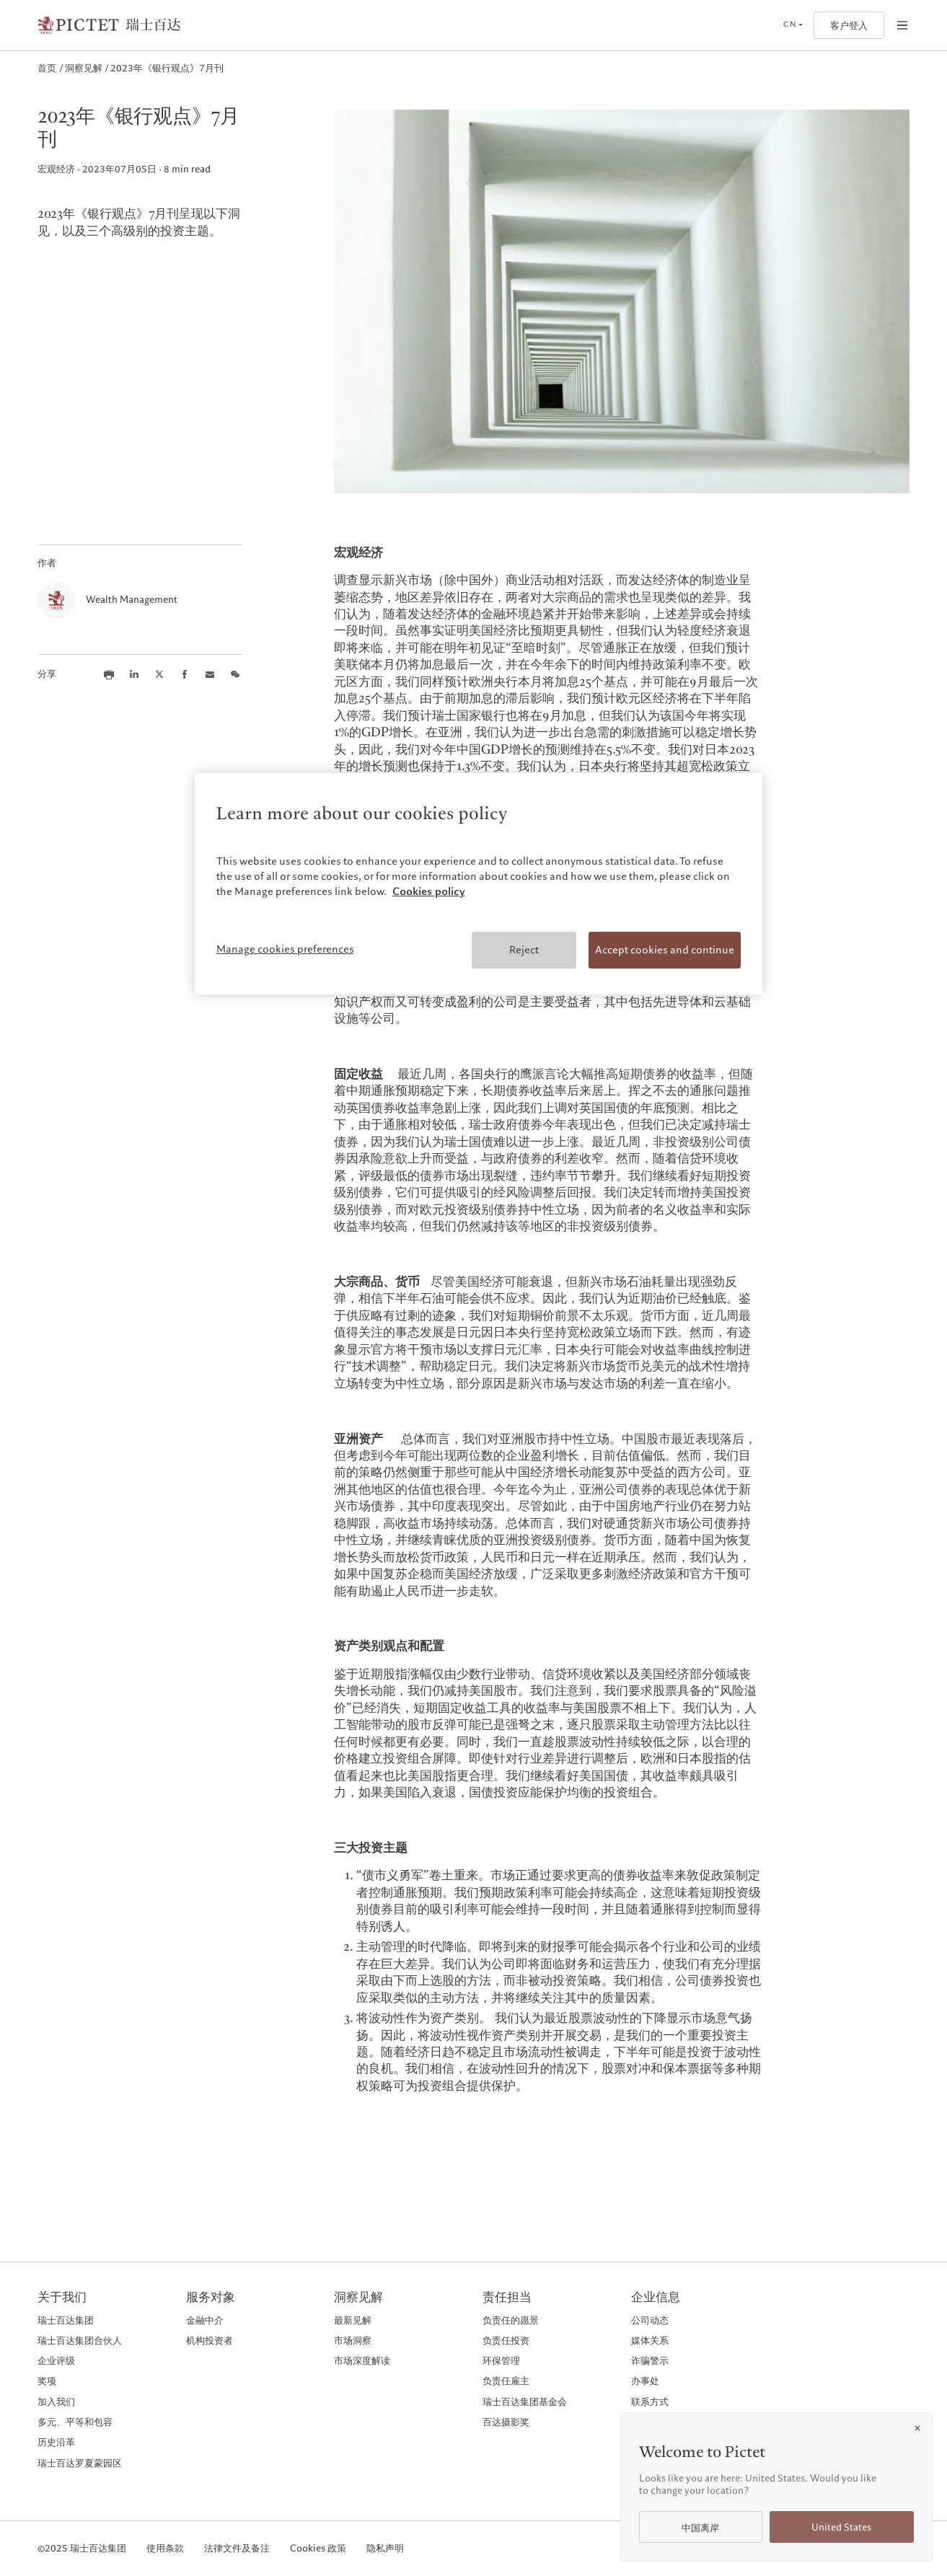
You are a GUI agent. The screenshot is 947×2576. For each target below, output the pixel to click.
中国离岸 (700, 2528)
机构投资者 (209, 2340)
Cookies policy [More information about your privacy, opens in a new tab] (428, 891)
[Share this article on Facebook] (184, 674)
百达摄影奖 (506, 2421)
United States (841, 2527)
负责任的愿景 (511, 2319)
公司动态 (650, 2319)
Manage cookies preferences (285, 949)
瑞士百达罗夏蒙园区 (80, 2462)
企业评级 (56, 2360)
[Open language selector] (793, 25)
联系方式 (650, 2401)
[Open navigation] (902, 25)
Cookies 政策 (318, 2548)
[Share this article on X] (159, 674)
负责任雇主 (506, 2380)
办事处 (645, 2380)
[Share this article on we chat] (235, 674)
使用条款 (165, 2548)
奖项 (47, 2380)
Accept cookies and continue (664, 950)
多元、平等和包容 (75, 2421)
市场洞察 (352, 2340)
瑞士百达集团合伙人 (80, 2340)
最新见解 (352, 2319)
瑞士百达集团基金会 (525, 2401)
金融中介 (205, 2319)
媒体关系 (650, 2340)
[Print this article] (109, 674)
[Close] (917, 2428)
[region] (479, 884)
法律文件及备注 (237, 2548)
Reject (524, 950)
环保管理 (501, 2360)
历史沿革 (56, 2441)
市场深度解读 (362, 2360)
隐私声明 (385, 2548)
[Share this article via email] (210, 674)
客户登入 (849, 25)
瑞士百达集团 (66, 2319)
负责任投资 (506, 2340)
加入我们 (56, 2401)
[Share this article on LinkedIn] (134, 674)
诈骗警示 (650, 2360)
